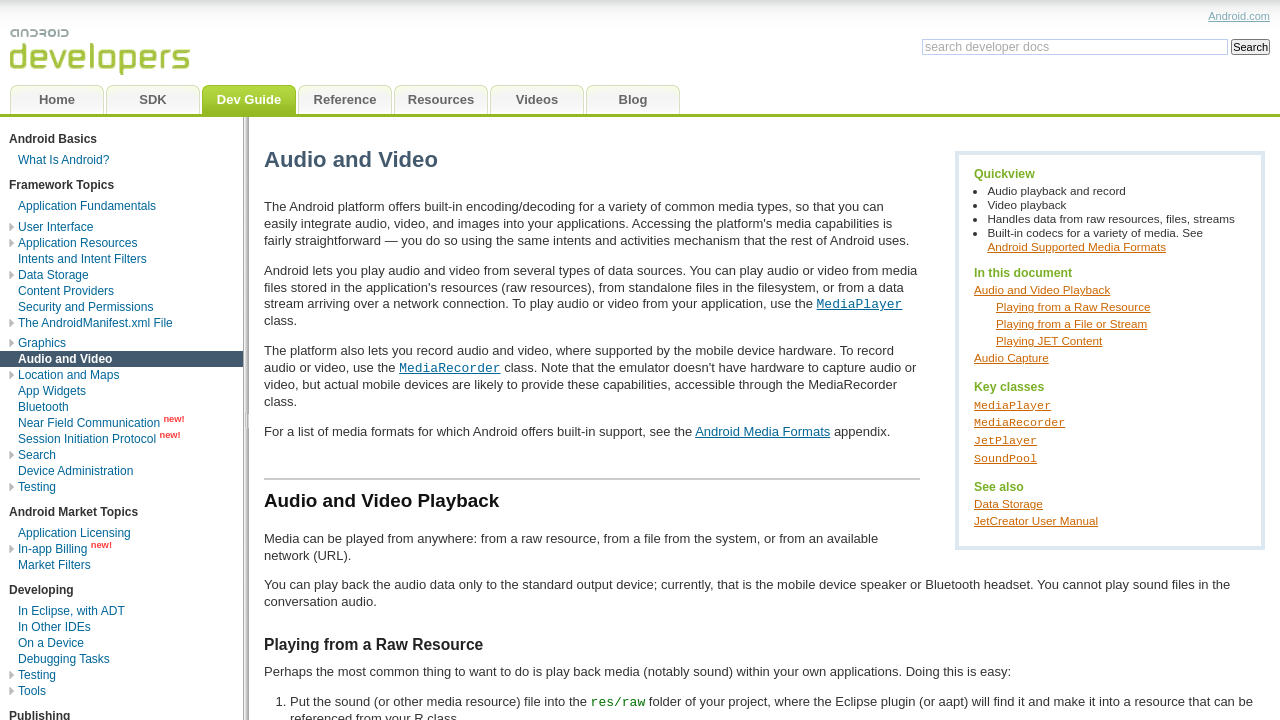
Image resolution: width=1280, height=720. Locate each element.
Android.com (1239, 16)
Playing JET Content (1049, 340)
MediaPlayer (1012, 404)
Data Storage (1008, 501)
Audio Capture (1011, 357)
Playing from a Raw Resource (1073, 306)
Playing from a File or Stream (1071, 323)
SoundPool (1005, 455)
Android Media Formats (762, 431)
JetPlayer (1005, 438)
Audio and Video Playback (1042, 289)
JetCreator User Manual (1036, 518)
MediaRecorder (1019, 421)
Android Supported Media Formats (1076, 246)
